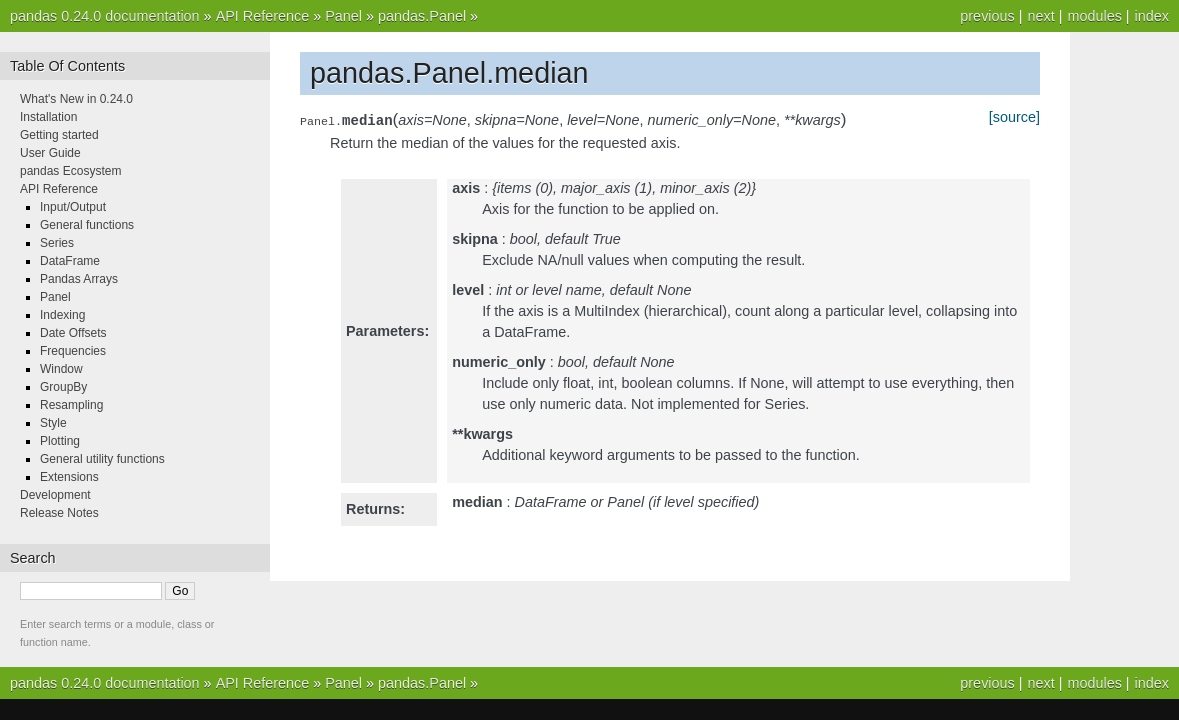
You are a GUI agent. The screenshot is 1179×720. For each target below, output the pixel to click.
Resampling (71, 405)
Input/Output (73, 207)
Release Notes (59, 513)
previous (987, 16)
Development (55, 495)
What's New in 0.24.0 (76, 99)
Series (57, 243)
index (1152, 16)
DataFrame (70, 261)
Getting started (59, 135)
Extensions (69, 477)
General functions (87, 225)
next (1040, 16)
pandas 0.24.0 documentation (105, 16)
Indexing (62, 315)
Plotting (60, 441)
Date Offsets (73, 333)
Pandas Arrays (79, 279)
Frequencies (73, 351)
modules (1094, 16)
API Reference (263, 16)
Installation (48, 117)
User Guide (50, 153)
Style (53, 423)
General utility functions (102, 459)
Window (61, 369)
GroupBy (63, 387)
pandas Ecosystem (70, 171)
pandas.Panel (422, 16)
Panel (343, 16)
